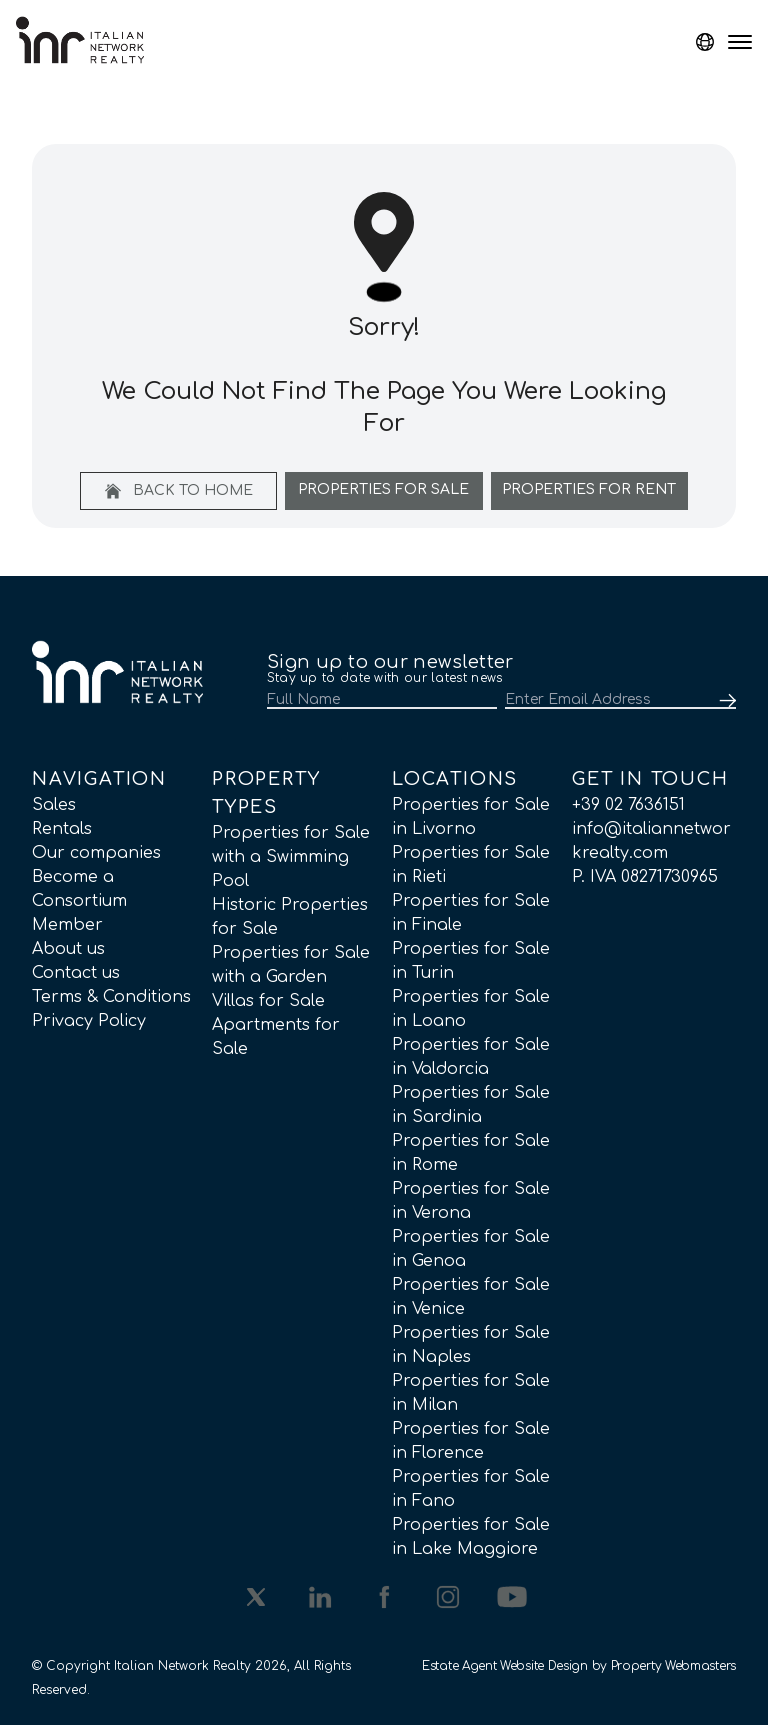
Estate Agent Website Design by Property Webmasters (579, 1666)
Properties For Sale (383, 489)
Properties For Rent (589, 489)
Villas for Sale (268, 1001)
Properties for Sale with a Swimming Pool (291, 857)
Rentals (62, 829)
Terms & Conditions (111, 997)
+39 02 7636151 (628, 805)
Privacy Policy (89, 1021)
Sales (54, 805)
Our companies (96, 853)
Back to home (179, 491)
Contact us (76, 973)
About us (68, 949)
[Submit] (724, 701)
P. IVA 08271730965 (645, 877)
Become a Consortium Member (79, 901)
